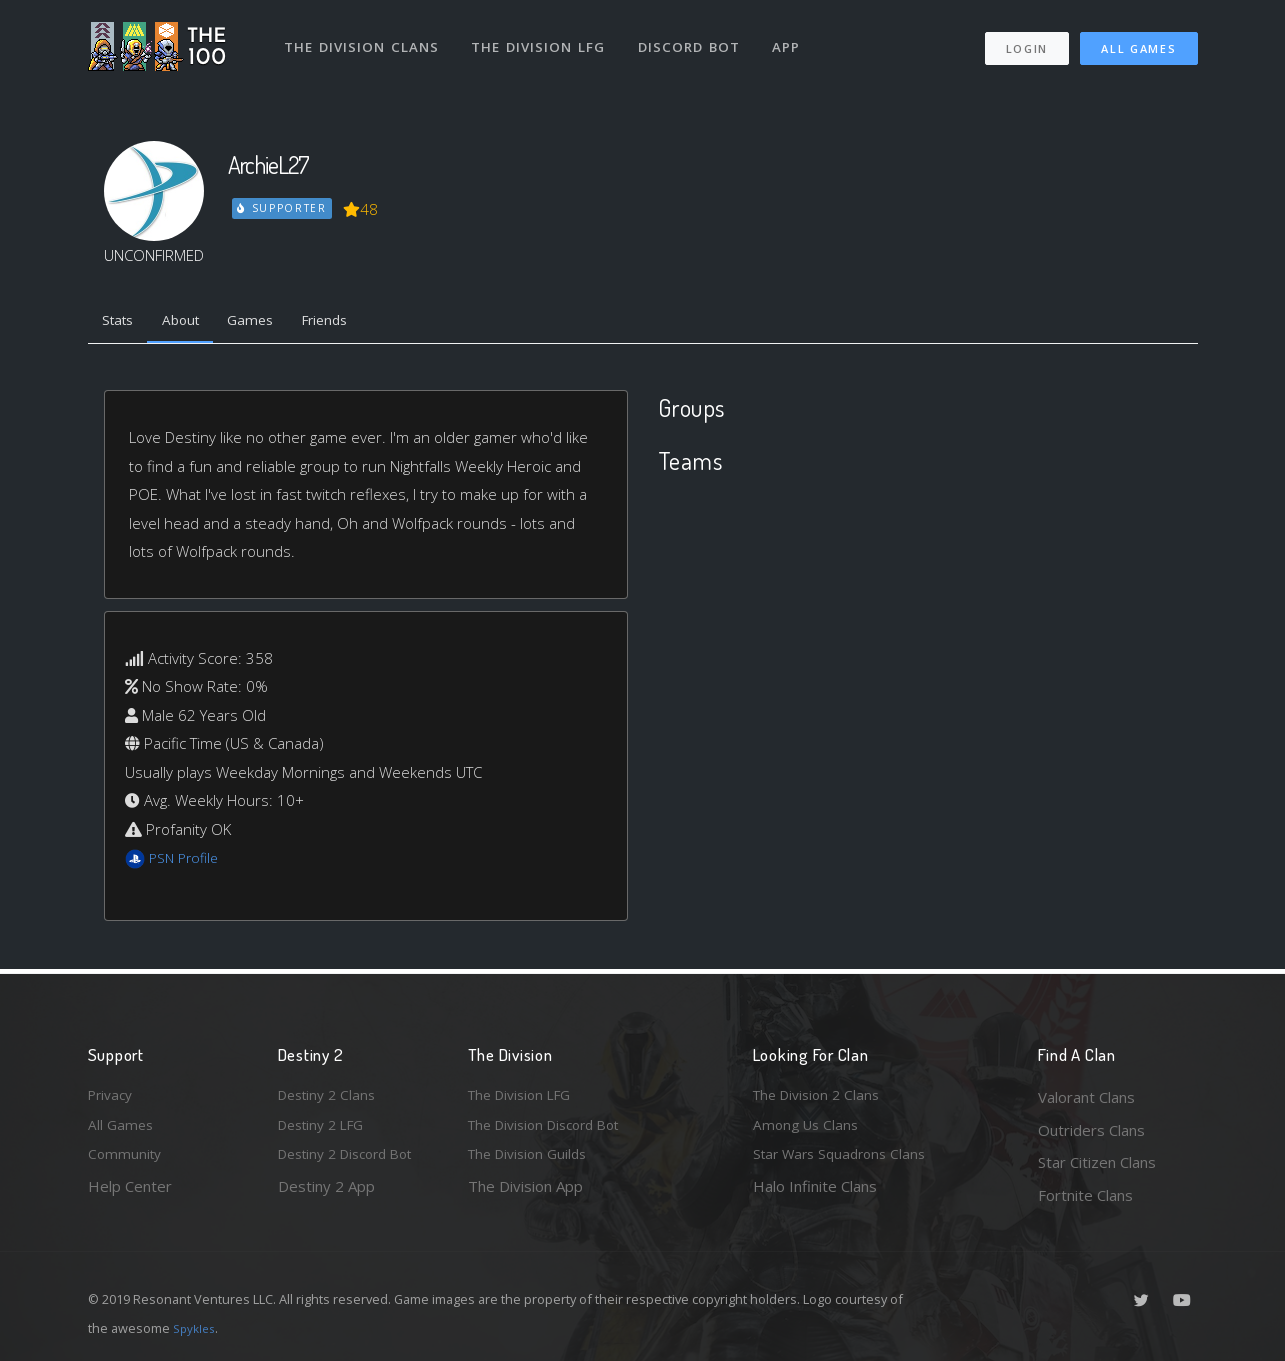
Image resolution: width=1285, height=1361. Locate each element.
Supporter (283, 208)
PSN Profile (187, 862)
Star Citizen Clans (1097, 1162)
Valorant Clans (1086, 1097)
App (795, 38)
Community (126, 1162)
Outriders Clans (1091, 1130)
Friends (351, 323)
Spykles (196, 1328)
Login (1026, 40)
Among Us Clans (808, 1130)
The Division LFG (543, 38)
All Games (1138, 40)
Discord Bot (695, 38)
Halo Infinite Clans (815, 1195)
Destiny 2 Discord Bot (354, 1162)
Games (269, 323)
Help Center (130, 1195)
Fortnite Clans (1085, 1195)
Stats (122, 323)
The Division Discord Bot (553, 1130)
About (192, 323)
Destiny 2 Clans (331, 1097)
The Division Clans (364, 38)
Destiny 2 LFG (326, 1130)
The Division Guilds (533, 1162)
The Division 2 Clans (821, 1097)
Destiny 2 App (326, 1195)
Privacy (113, 1097)
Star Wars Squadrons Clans (845, 1162)
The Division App (525, 1195)
